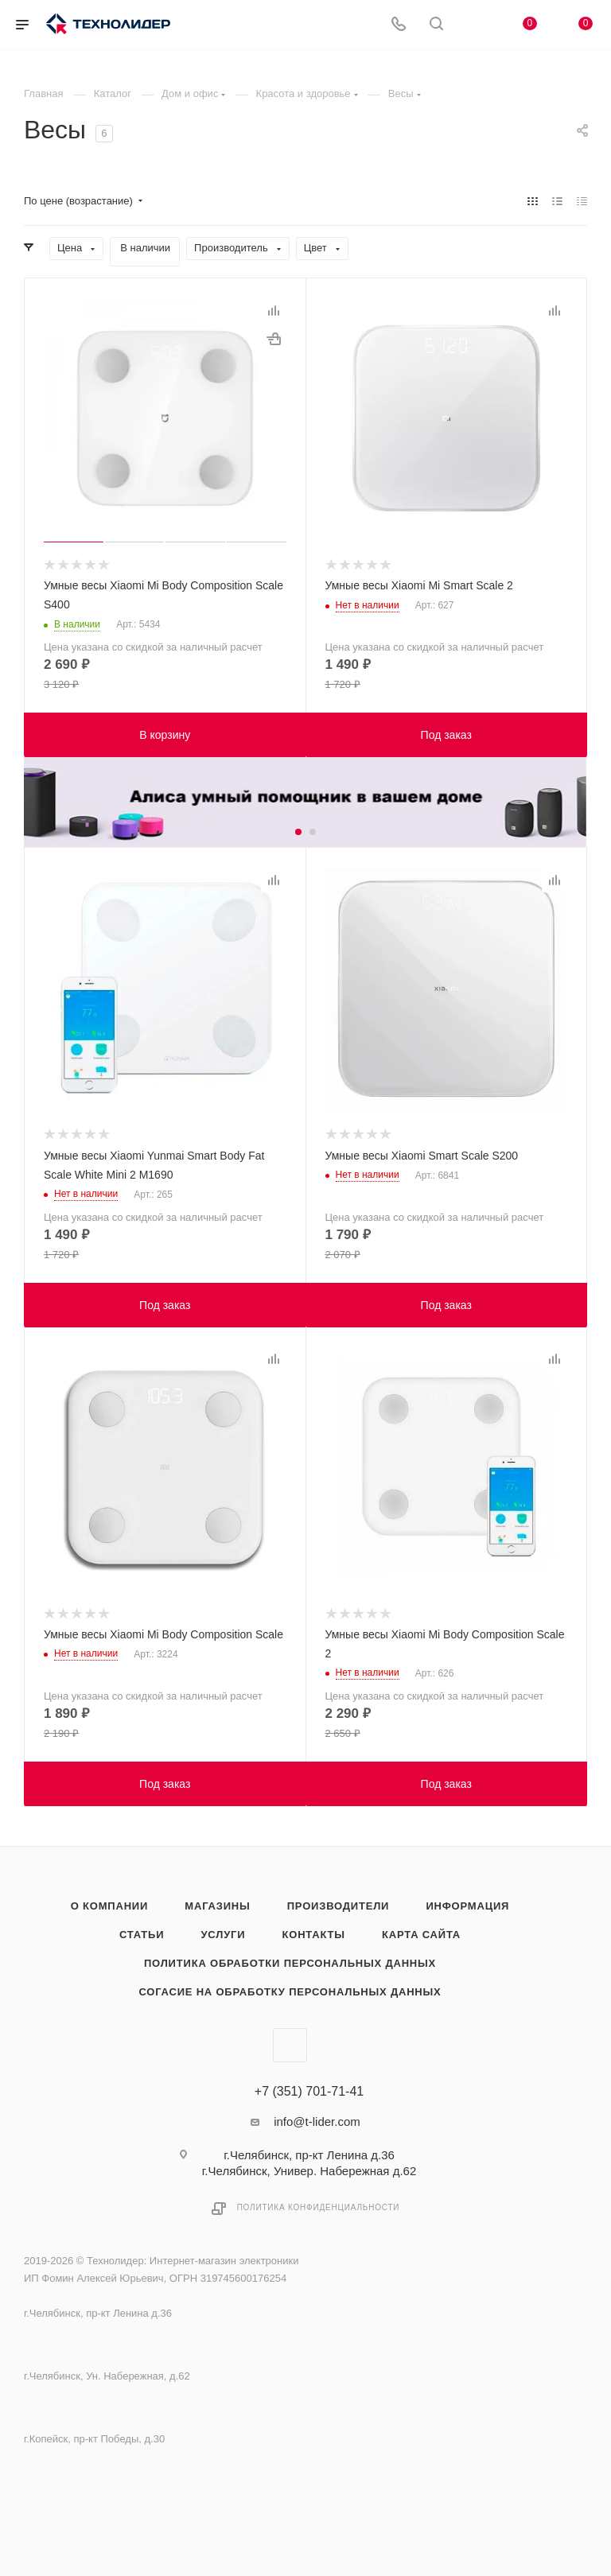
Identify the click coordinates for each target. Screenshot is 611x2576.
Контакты (313, 1935)
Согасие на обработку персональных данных (289, 1992)
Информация (467, 1906)
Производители (338, 1906)
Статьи (141, 1935)
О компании (109, 1906)
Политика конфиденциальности (318, 2207)
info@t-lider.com (317, 2121)
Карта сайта (421, 1935)
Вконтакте (290, 2045)
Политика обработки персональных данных (290, 1963)
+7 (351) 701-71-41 (309, 2091)
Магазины (217, 1906)
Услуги (222, 1935)
